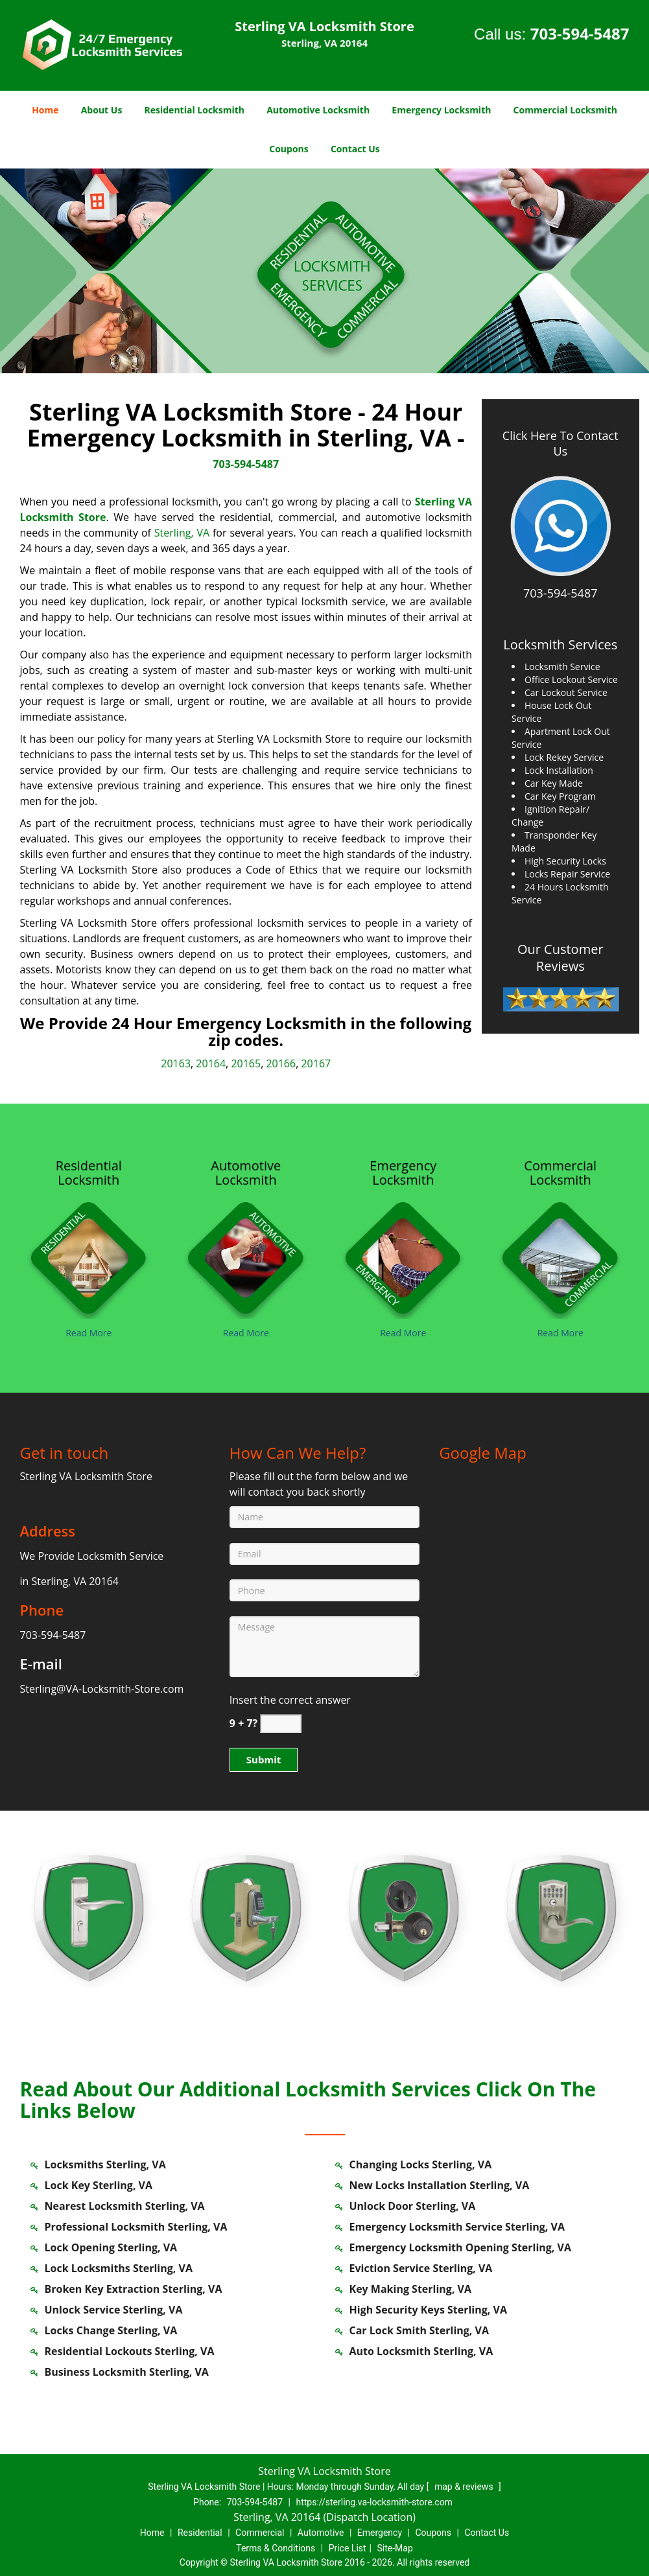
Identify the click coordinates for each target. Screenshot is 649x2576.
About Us (102, 110)
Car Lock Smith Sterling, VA (419, 2330)
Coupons (288, 149)
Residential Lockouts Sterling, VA (130, 2351)
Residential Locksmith (195, 110)
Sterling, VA (181, 533)
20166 (281, 1063)
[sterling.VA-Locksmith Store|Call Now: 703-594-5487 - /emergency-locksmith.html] (403, 1255)
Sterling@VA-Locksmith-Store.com (102, 1689)
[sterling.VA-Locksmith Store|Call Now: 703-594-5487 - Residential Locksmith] (89, 1173)
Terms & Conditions (275, 2548)
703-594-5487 (580, 33)
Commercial (259, 2532)
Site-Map (395, 2548)
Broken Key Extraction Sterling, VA (133, 2289)
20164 (211, 1063)
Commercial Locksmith (565, 110)
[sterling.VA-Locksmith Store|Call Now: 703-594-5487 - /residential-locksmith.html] (89, 1255)
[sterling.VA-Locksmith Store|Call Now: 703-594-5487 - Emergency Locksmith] (403, 1173)
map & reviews (464, 2486)
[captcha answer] (280, 1723)
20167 (316, 1063)
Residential (200, 2532)
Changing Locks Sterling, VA (420, 2164)
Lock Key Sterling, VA (99, 2185)
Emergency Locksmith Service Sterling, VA (457, 2227)
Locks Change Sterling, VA (111, 2330)
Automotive (321, 2532)
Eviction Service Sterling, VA (421, 2268)
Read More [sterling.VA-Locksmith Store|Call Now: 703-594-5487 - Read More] (88, 1333)
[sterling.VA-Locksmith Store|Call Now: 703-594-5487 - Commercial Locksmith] (560, 1173)
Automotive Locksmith (318, 110)
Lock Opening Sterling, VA (111, 2247)
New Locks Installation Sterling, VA (439, 2185)
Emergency (379, 2532)
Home (45, 110)
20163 (176, 1063)
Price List (347, 2548)
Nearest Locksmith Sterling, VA (125, 2206)
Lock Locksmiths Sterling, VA (119, 2268)
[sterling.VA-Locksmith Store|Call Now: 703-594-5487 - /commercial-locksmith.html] (560, 1255)
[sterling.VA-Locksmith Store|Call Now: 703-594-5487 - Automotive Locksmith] (246, 1173)
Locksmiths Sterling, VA (105, 2164)
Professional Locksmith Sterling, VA (136, 2227)
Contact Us (355, 149)
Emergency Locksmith (441, 110)
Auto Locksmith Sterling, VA (421, 2351)
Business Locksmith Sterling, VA (127, 2372)
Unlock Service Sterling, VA (114, 2310)
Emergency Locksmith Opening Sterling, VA (460, 2247)
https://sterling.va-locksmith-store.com (374, 2502)
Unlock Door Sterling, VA (412, 2206)
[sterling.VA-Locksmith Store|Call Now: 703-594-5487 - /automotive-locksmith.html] (246, 1255)
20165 (246, 1063)
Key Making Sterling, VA (410, 2289)
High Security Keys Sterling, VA (428, 2310)
